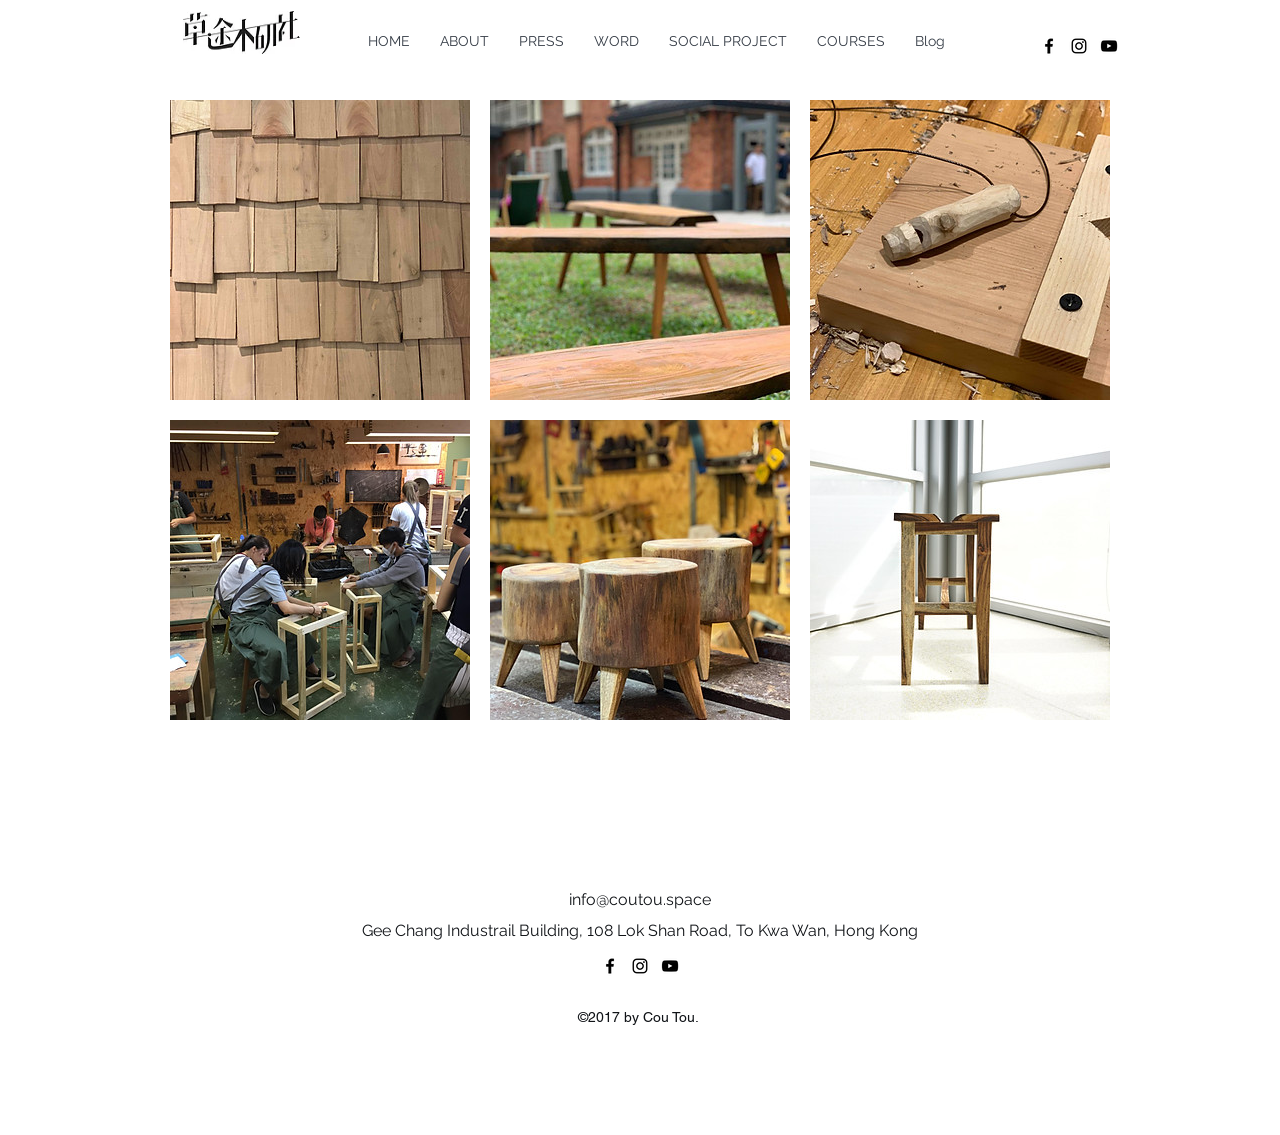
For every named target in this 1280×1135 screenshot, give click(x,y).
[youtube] (1109, 46)
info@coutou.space (640, 899)
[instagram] (1079, 46)
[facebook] (1049, 46)
